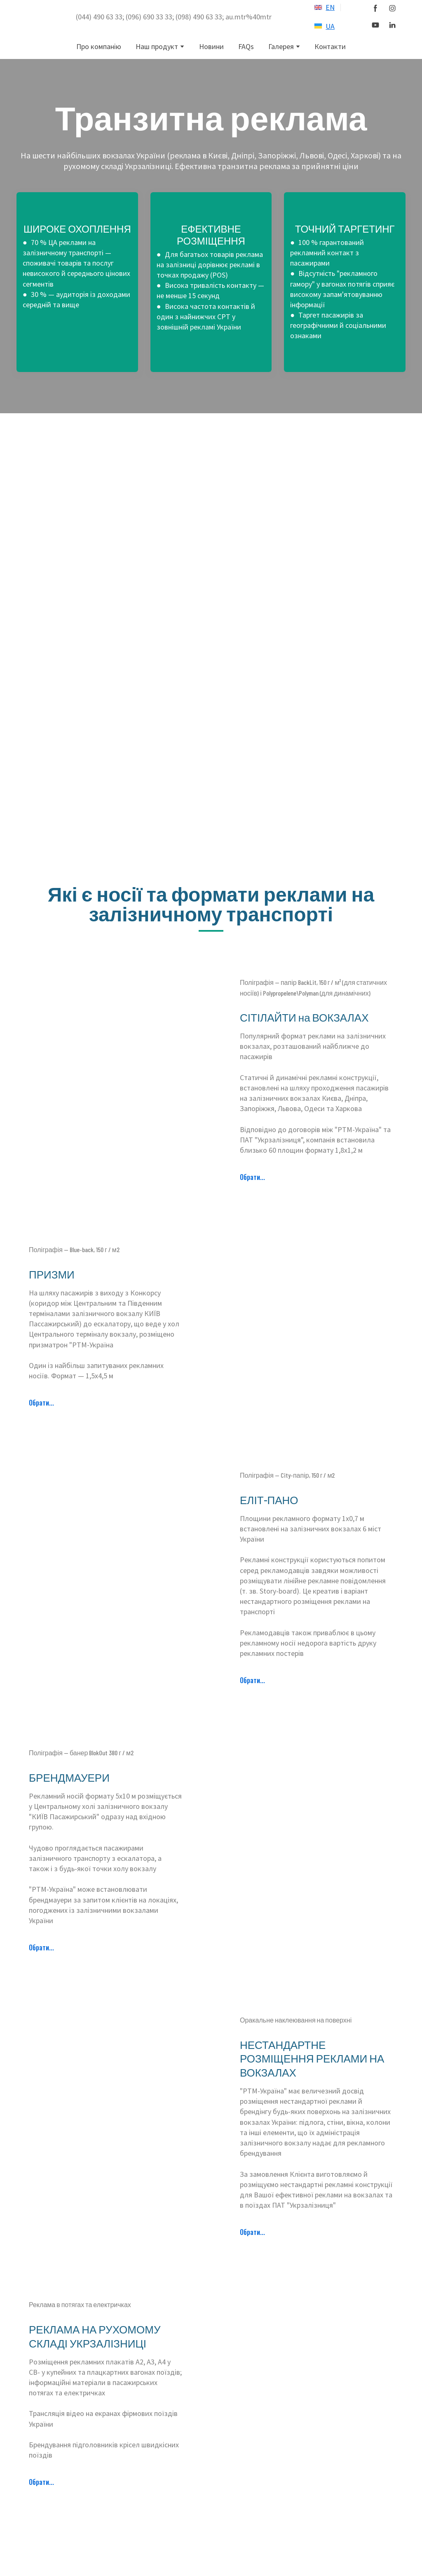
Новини (211, 46)
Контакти (330, 46)
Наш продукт (157, 46)
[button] (375, 8)
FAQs (246, 46)
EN (330, 7)
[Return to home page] (42, 17)
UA (330, 26)
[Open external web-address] (318, 7)
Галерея (281, 46)
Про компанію (98, 46)
